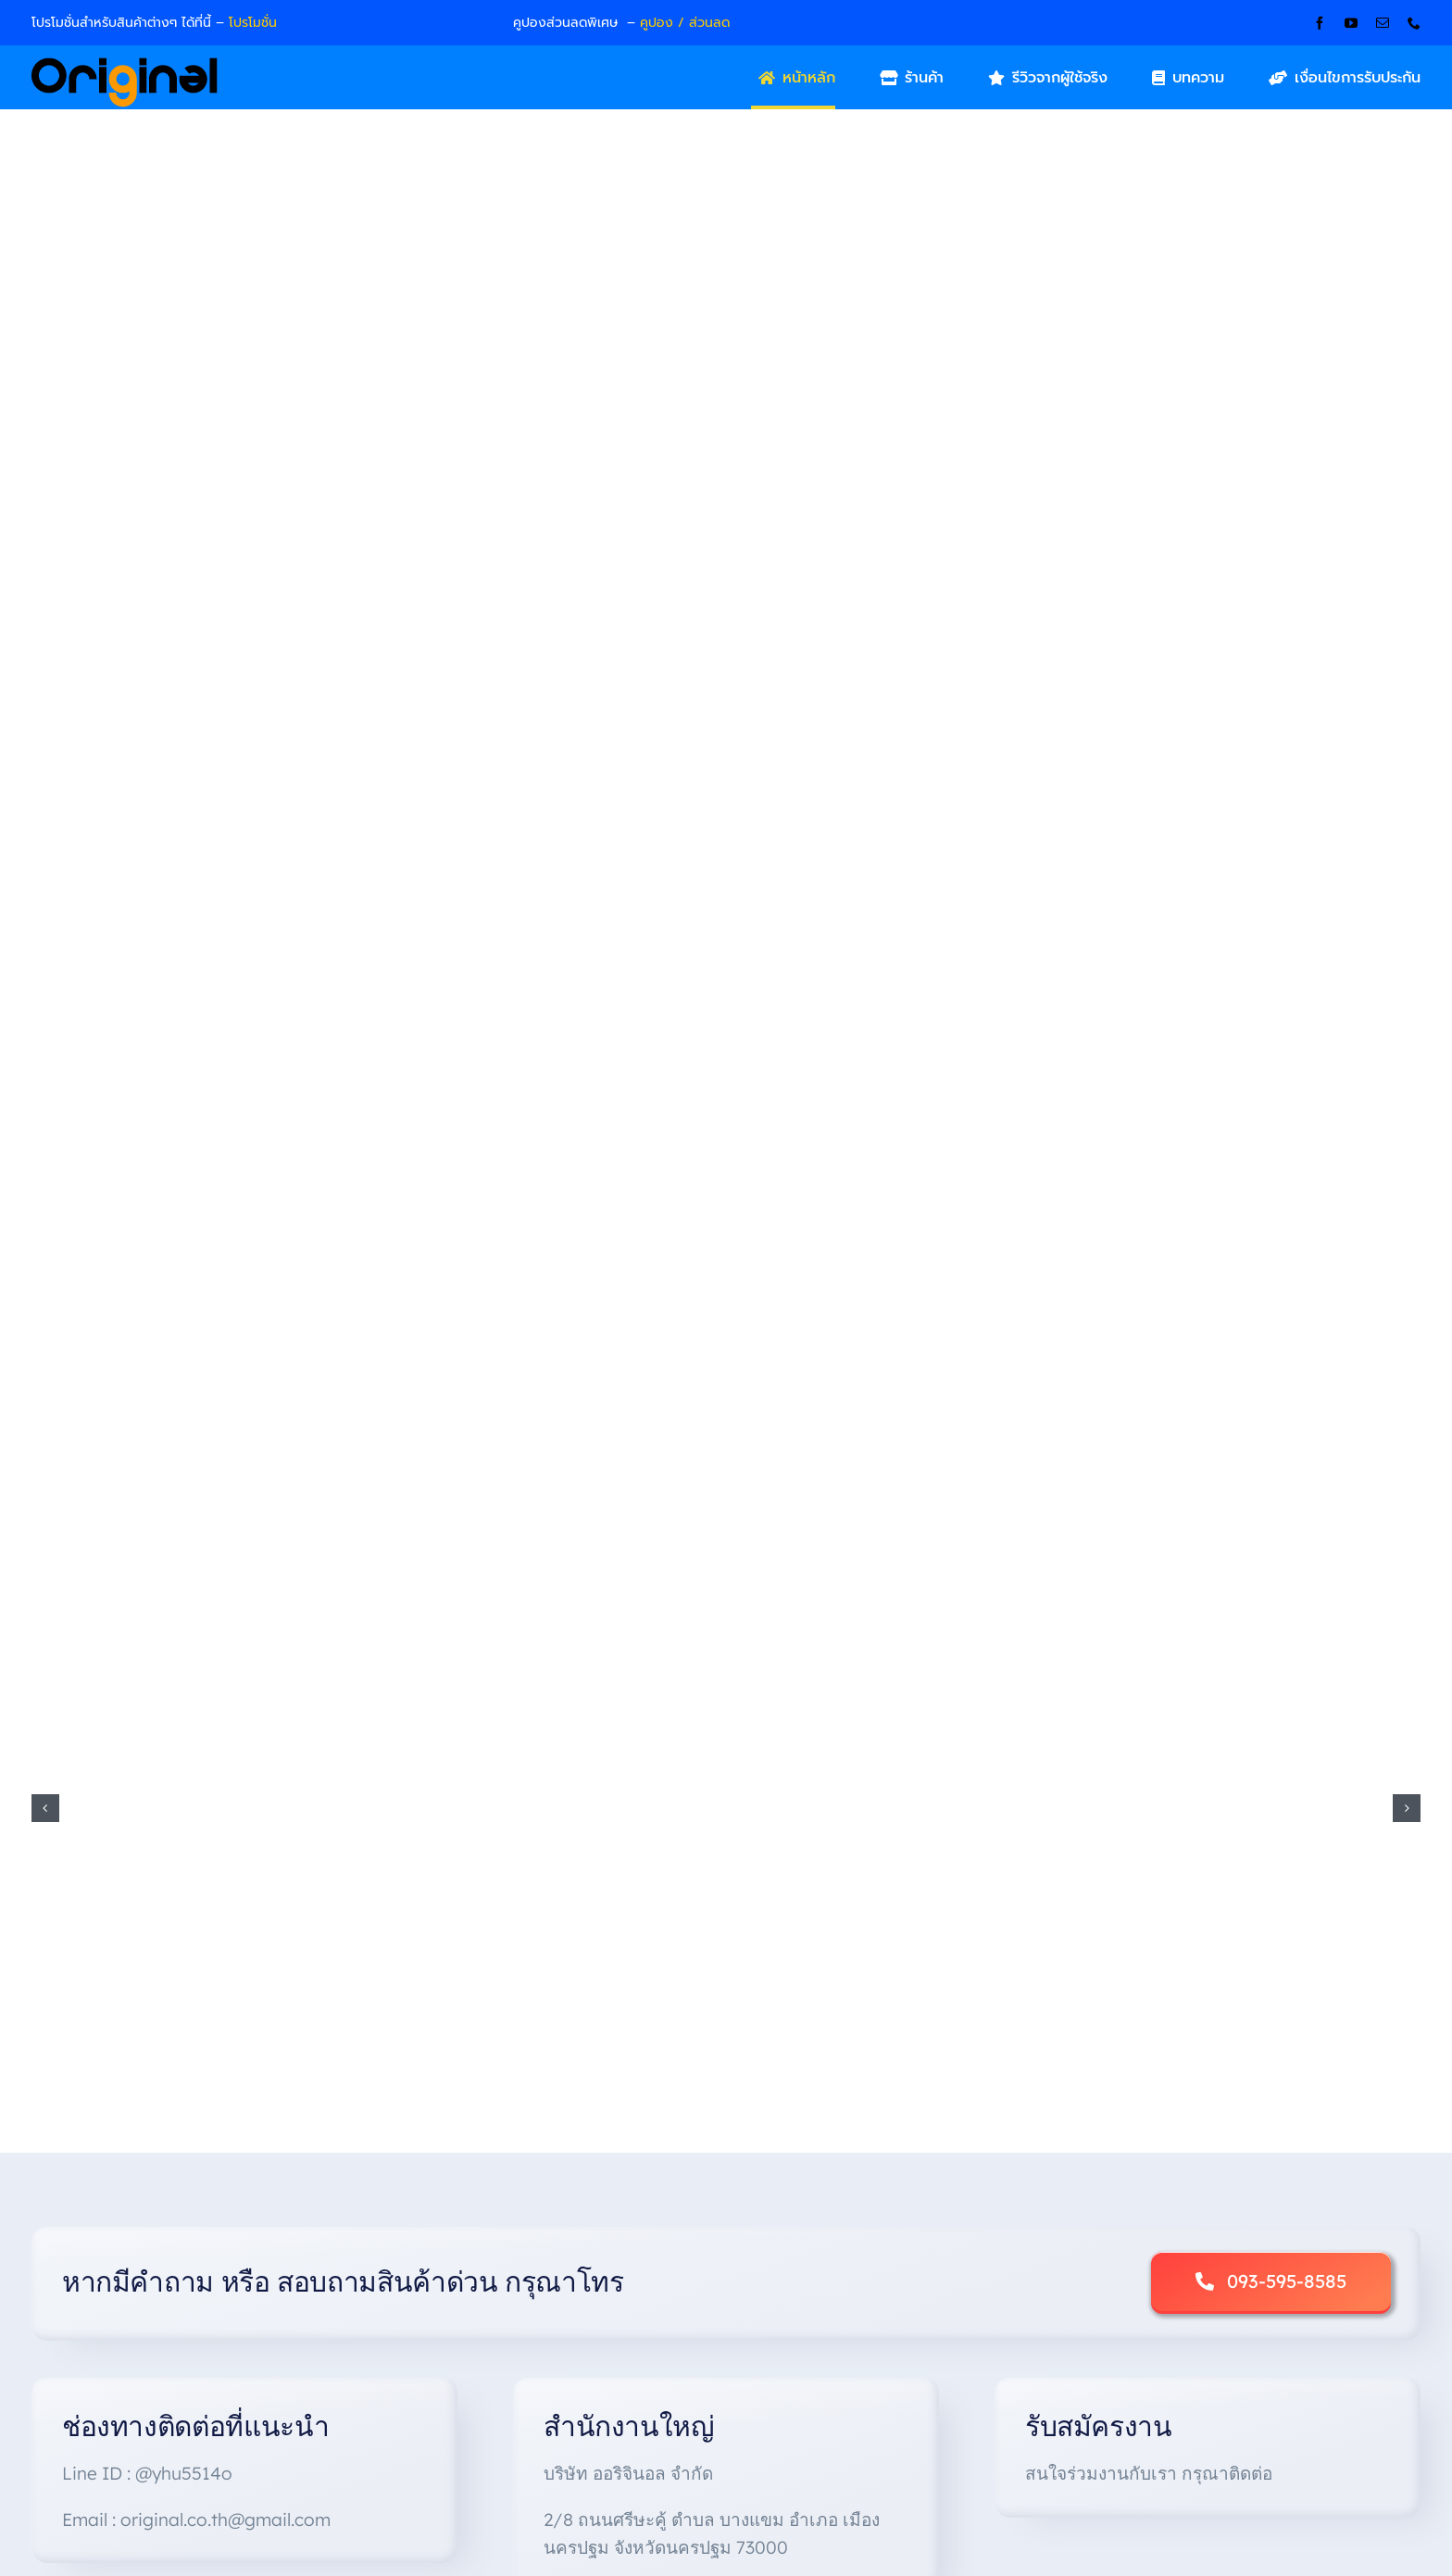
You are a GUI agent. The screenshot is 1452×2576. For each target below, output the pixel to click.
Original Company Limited (785, 2488)
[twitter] (1316, 2440)
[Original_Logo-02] (124, 64)
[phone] (1414, 23)
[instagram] (1349, 2440)
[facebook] (1319, 23)
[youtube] (1351, 23)
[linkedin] (1414, 2440)
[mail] (1382, 23)
